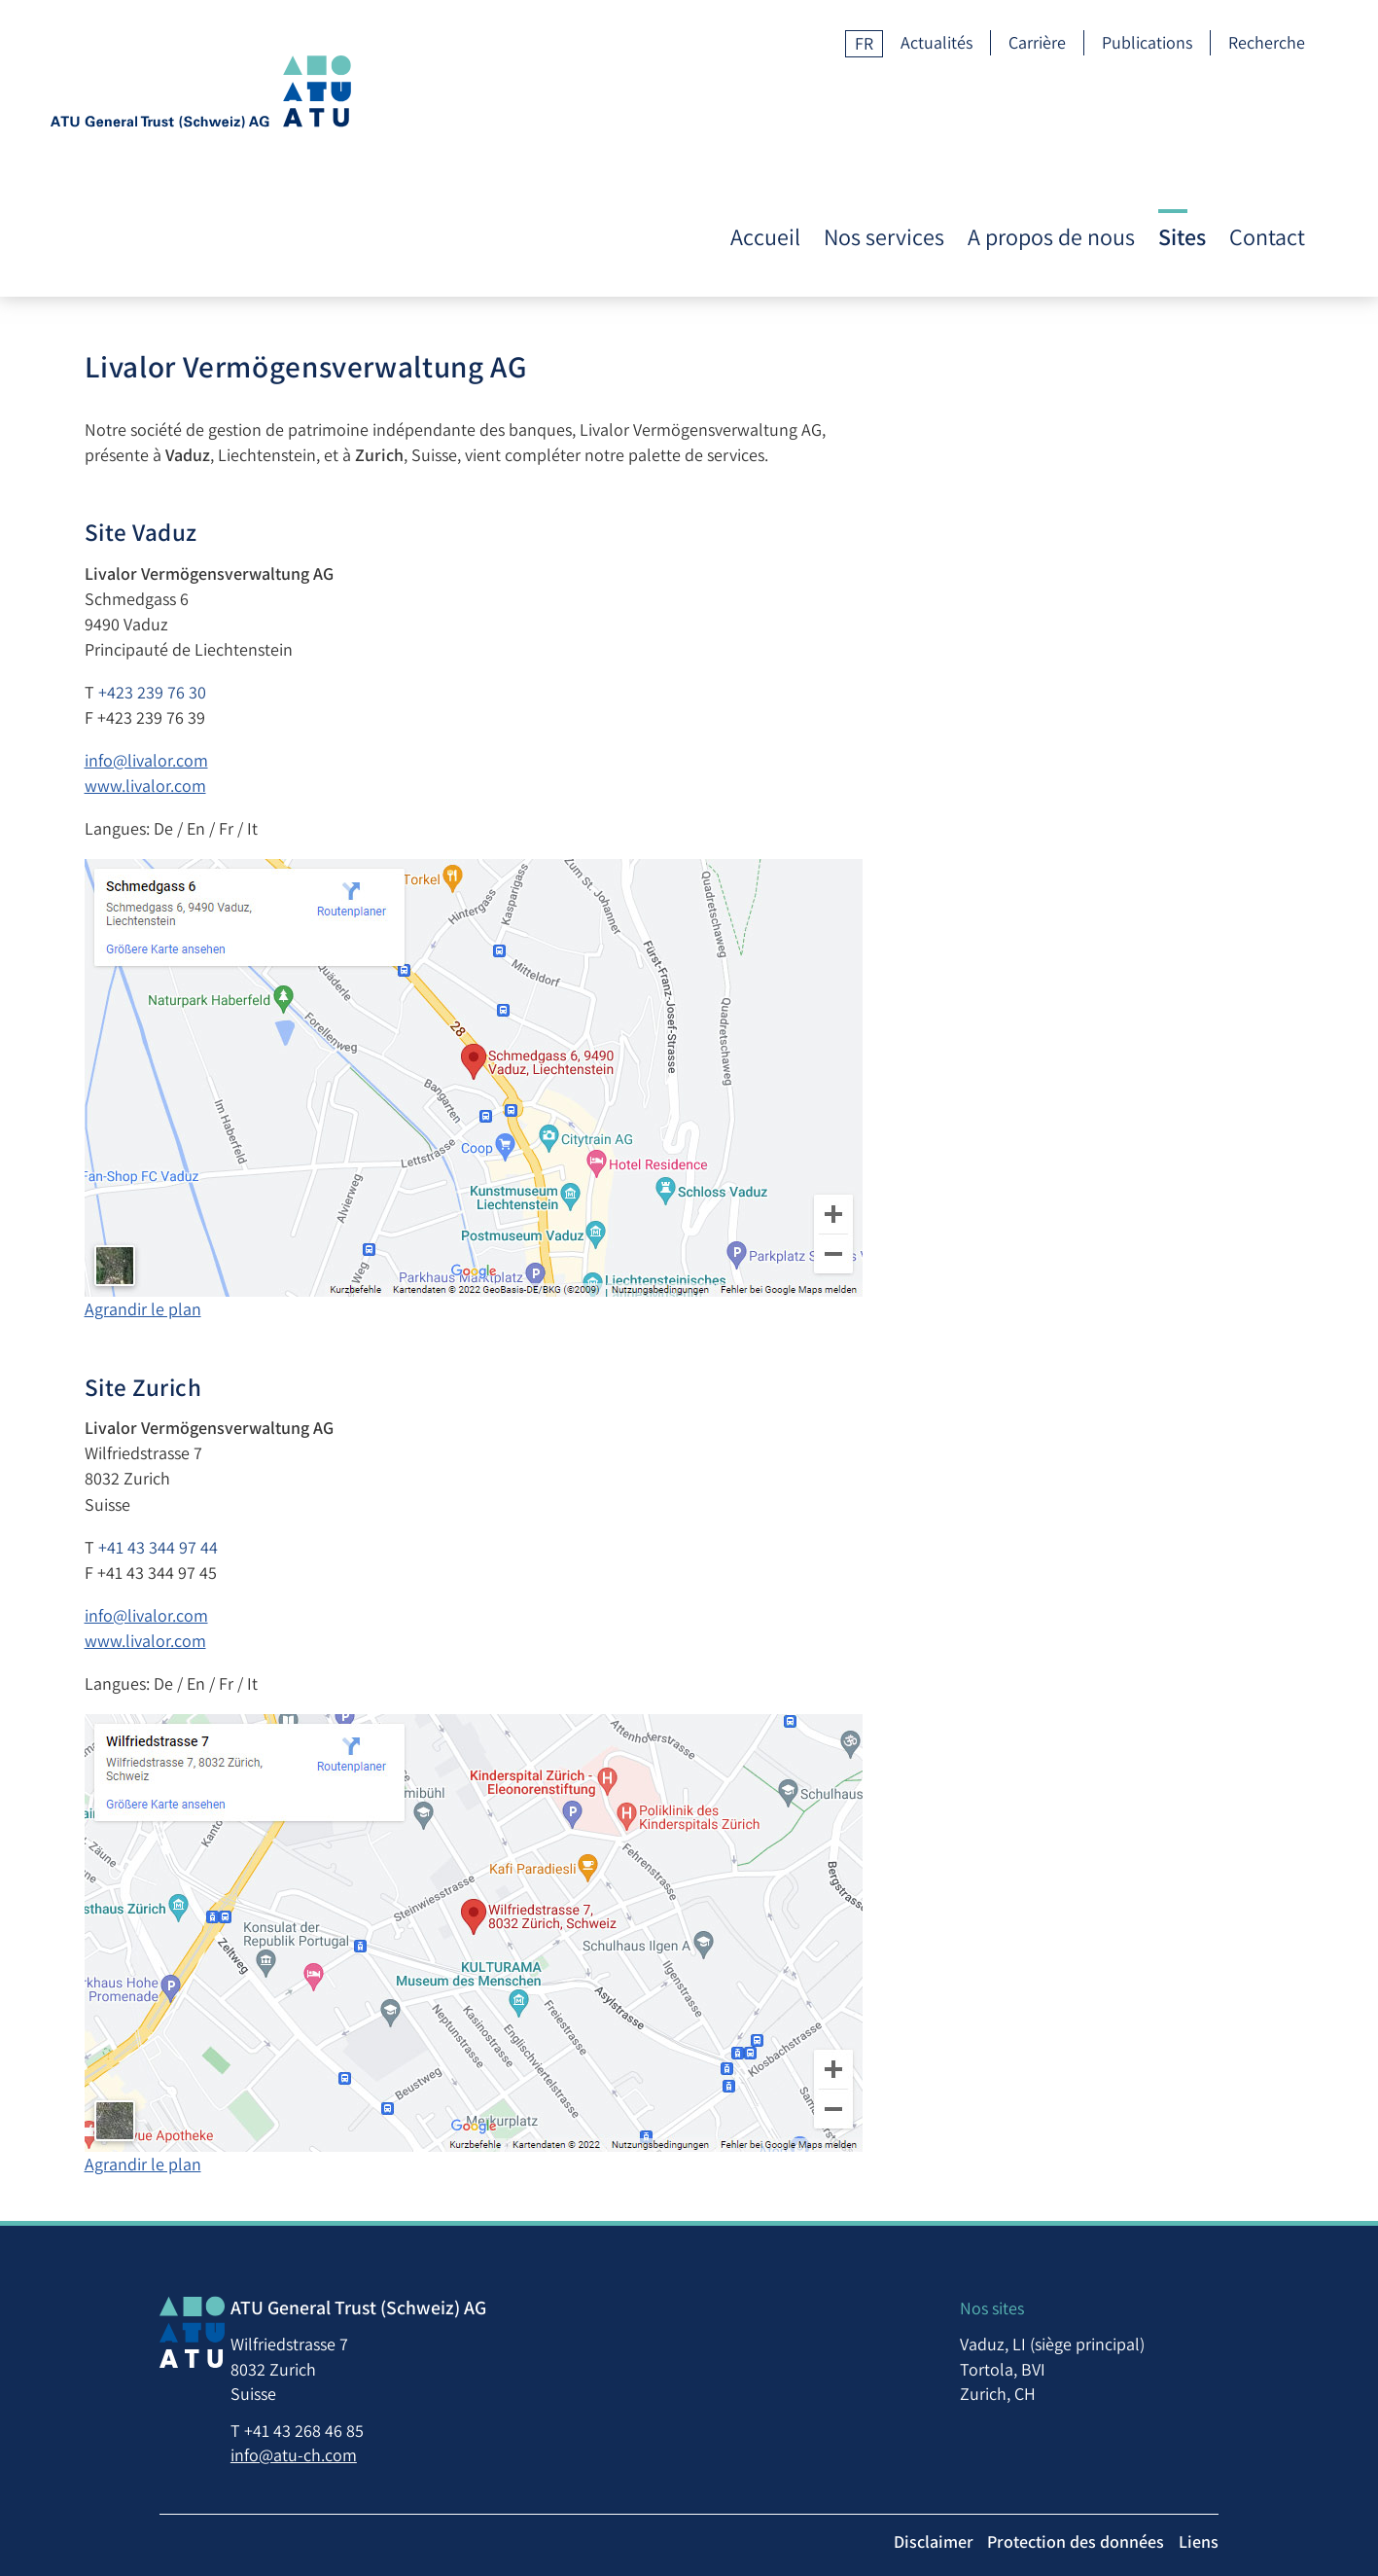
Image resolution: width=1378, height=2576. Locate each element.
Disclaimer (1037, 2492)
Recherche (1266, 42)
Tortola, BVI (1128, 2311)
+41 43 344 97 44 (271, 1462)
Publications (1147, 42)
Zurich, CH (1123, 2335)
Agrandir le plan (255, 1224)
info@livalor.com (259, 675)
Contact (1267, 112)
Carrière (1037, 42)
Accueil (765, 112)
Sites (1182, 112)
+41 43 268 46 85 (233, 2372)
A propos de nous (1051, 112)
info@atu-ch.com (222, 2396)
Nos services (884, 112)
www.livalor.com (258, 701)
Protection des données (1182, 2492)
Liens (1308, 2492)
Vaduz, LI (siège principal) (1177, 2286)
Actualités (936, 42)
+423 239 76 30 (265, 607)
